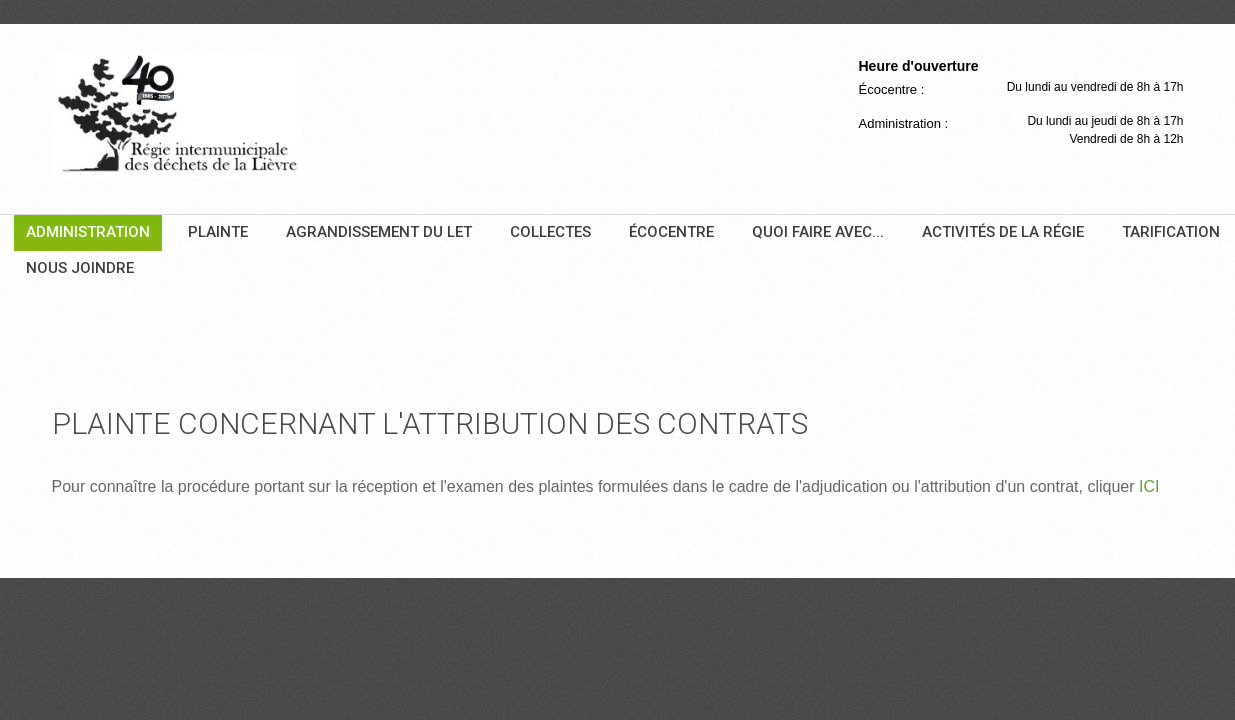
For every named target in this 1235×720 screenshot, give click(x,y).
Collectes (550, 232)
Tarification (1171, 232)
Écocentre (671, 232)
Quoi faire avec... (818, 232)
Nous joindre (80, 268)
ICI (1149, 486)
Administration (88, 232)
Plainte (218, 232)
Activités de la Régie (1003, 232)
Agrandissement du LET (379, 232)
